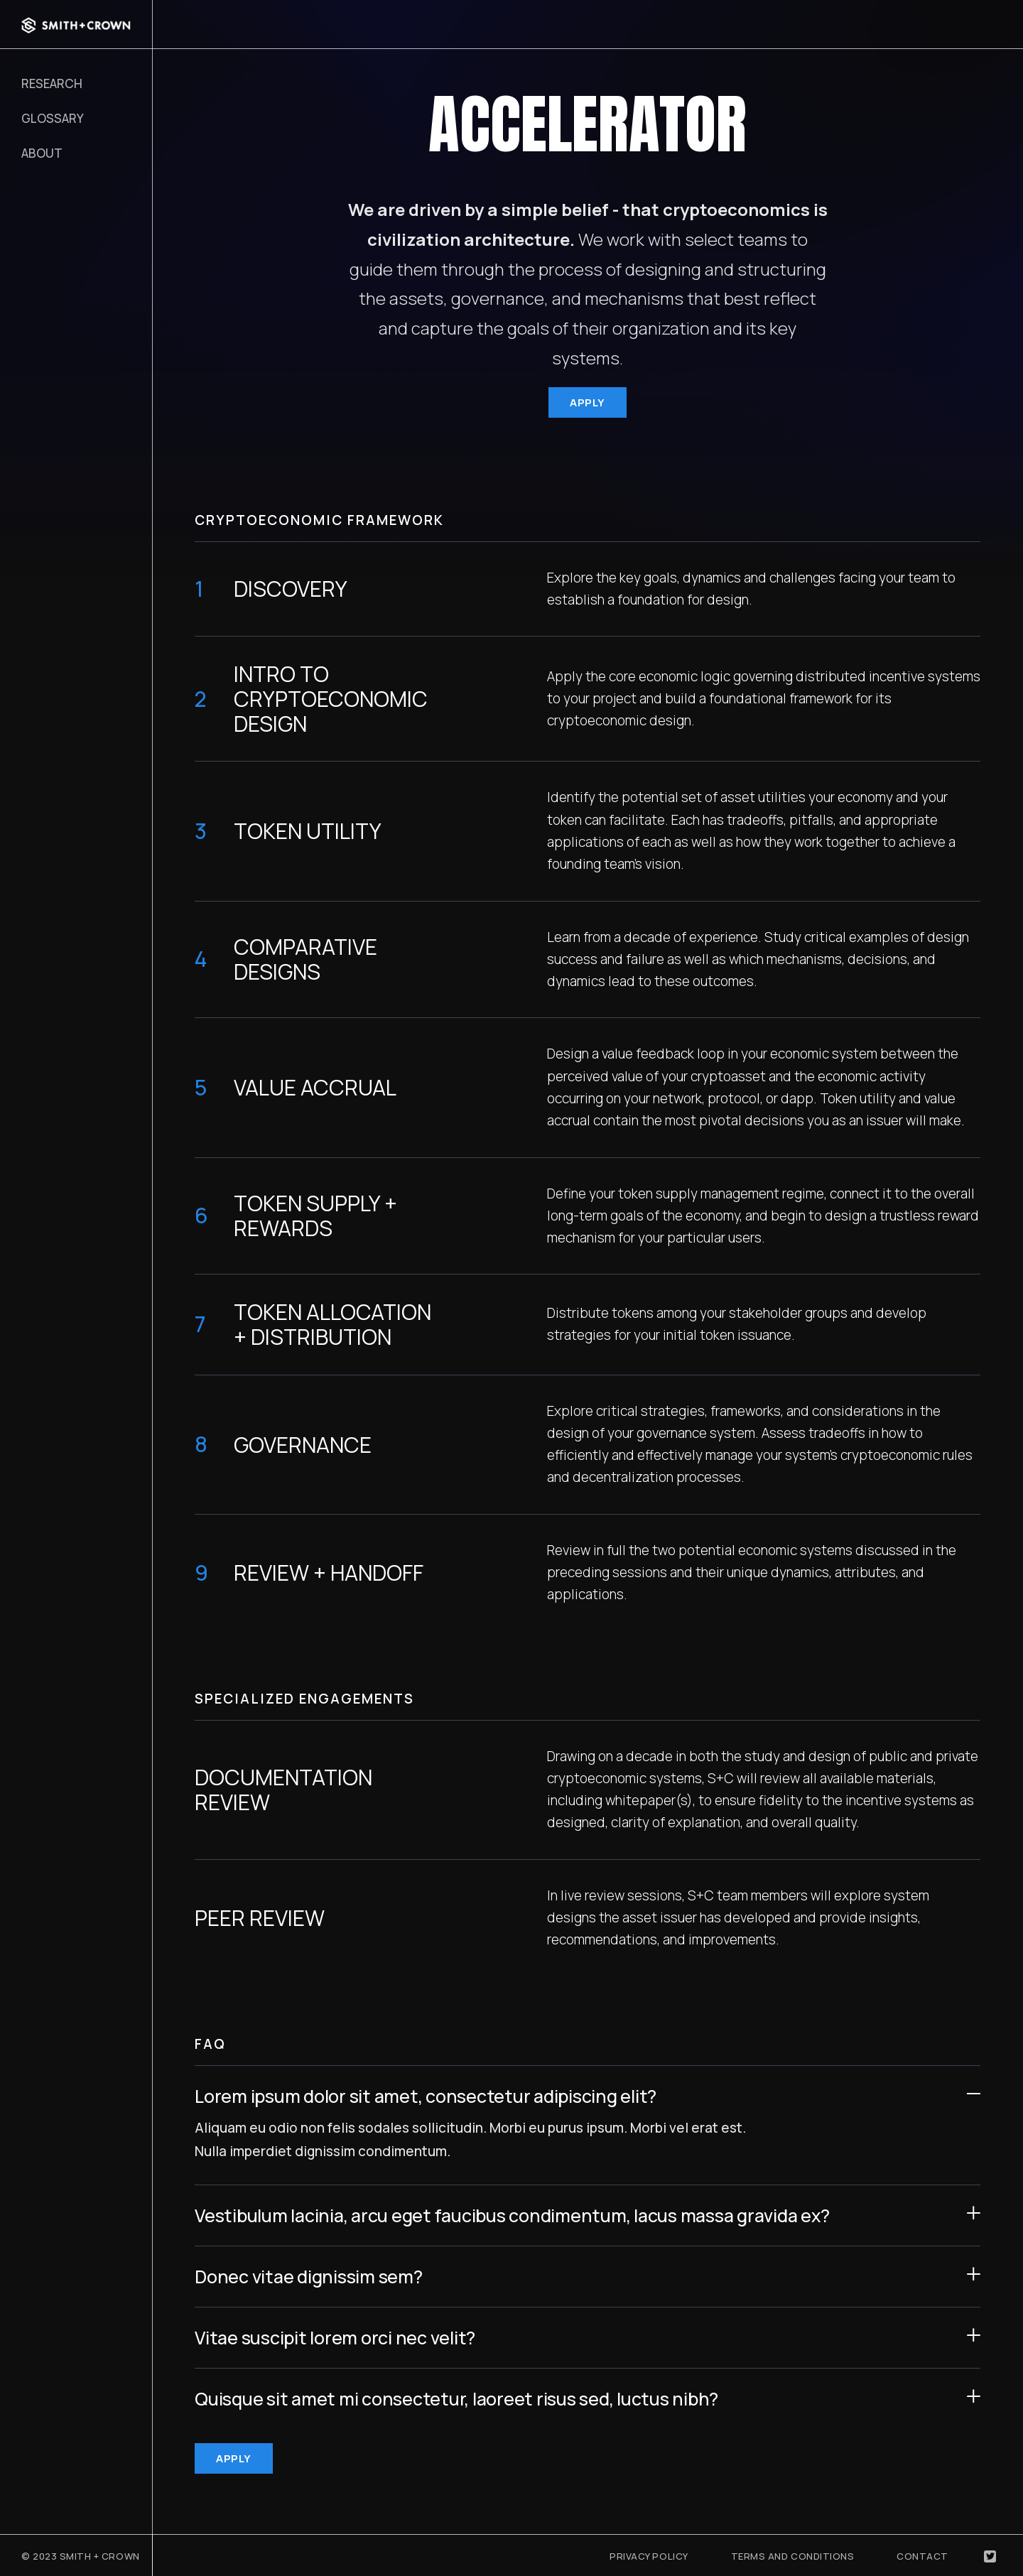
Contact (922, 2556)
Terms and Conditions (793, 2556)
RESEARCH (51, 83)
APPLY (587, 402)
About (42, 153)
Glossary (52, 118)
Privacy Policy (649, 2556)
